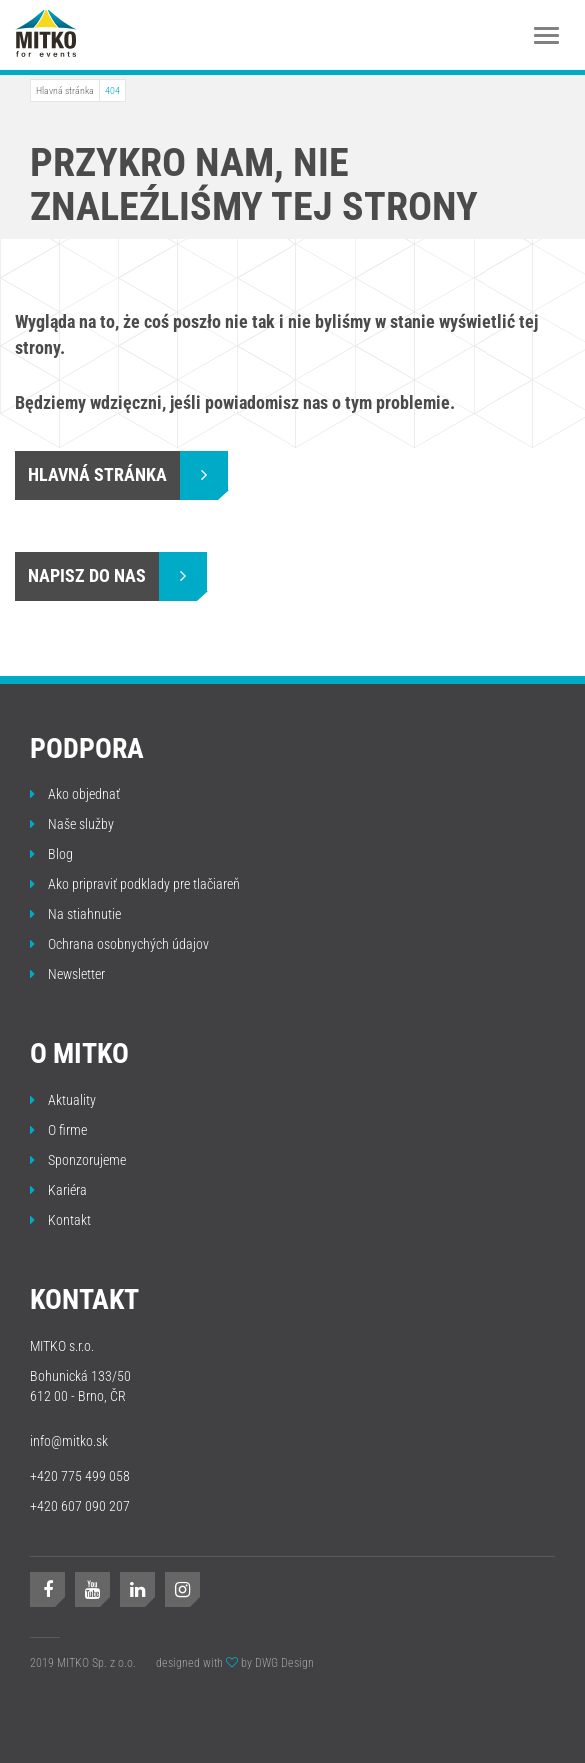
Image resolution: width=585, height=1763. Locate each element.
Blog (51, 854)
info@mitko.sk (69, 1441)
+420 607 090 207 (80, 1506)
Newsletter (67, 974)
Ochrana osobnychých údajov (119, 944)
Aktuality (63, 1100)
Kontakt (60, 1220)
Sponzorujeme (78, 1160)
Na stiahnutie (75, 914)
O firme (58, 1130)
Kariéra (58, 1190)
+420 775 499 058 (80, 1476)
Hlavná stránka (65, 90)
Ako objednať (75, 794)
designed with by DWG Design (235, 1663)
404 (112, 90)
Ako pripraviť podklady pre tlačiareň (135, 884)
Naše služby (72, 824)
